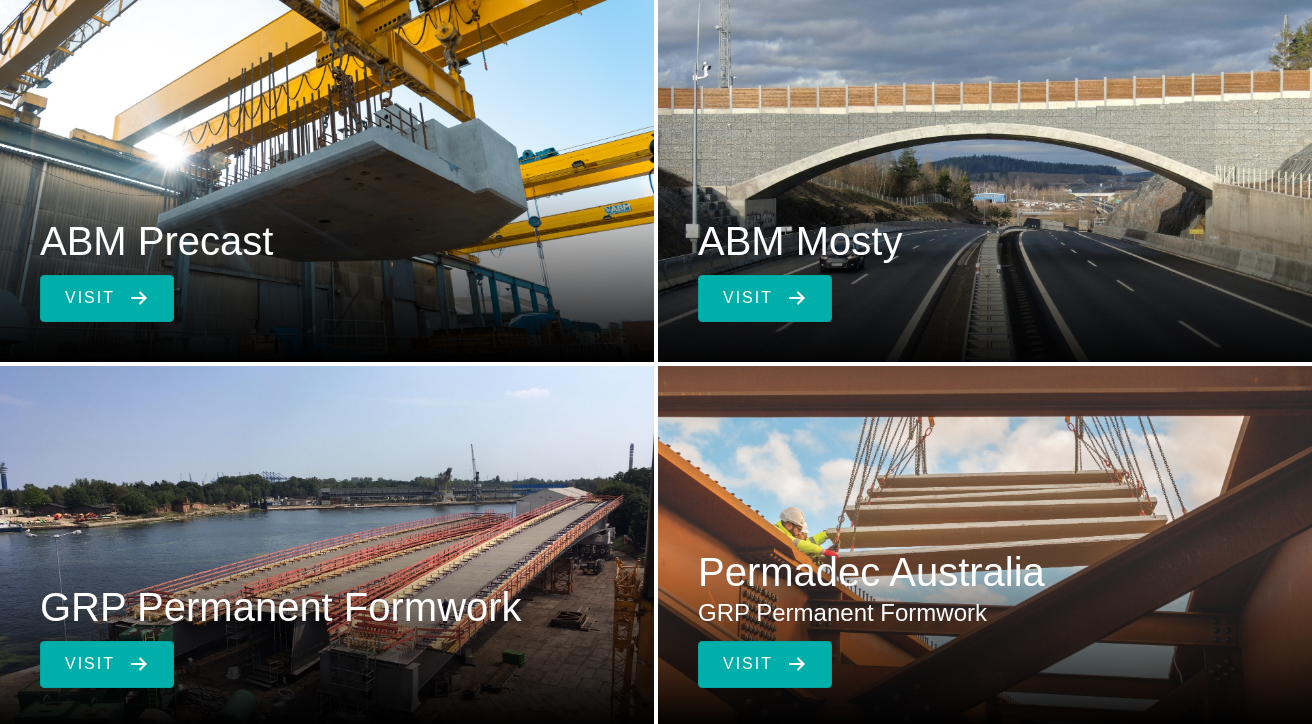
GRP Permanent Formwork (281, 607)
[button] (107, 298)
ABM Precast (156, 241)
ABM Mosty (800, 241)
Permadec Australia (871, 572)
